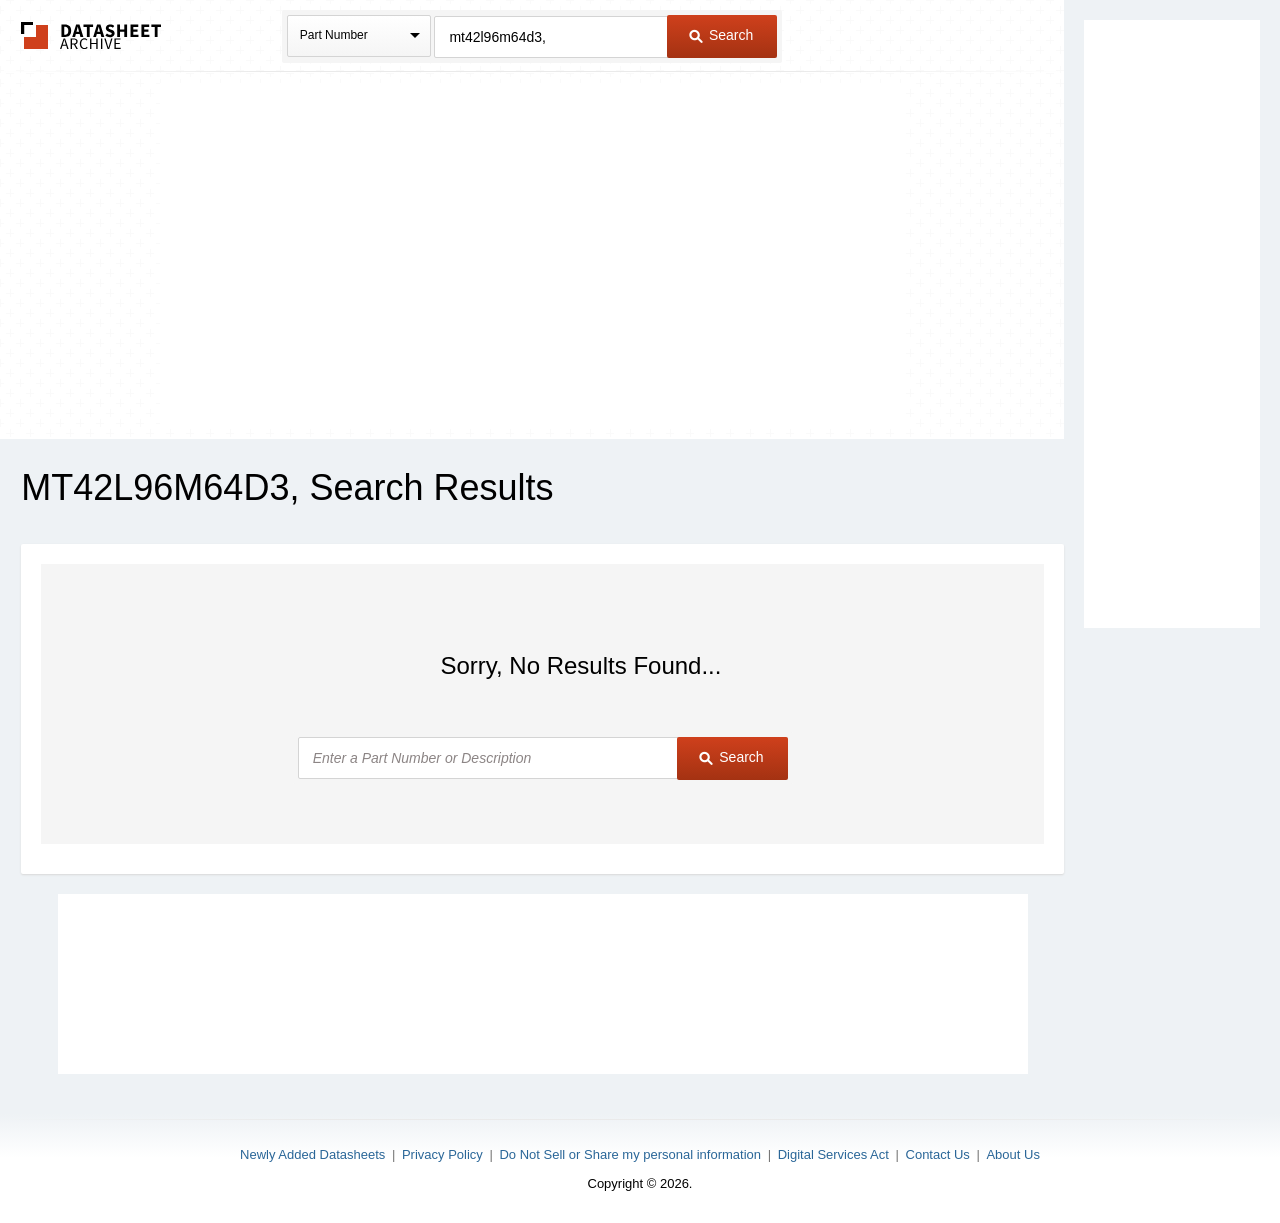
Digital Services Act (833, 1154)
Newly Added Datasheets (312, 1154)
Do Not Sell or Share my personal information (630, 1154)
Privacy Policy (442, 1154)
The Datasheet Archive (91, 35)
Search (721, 35)
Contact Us (938, 1154)
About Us (1012, 1154)
